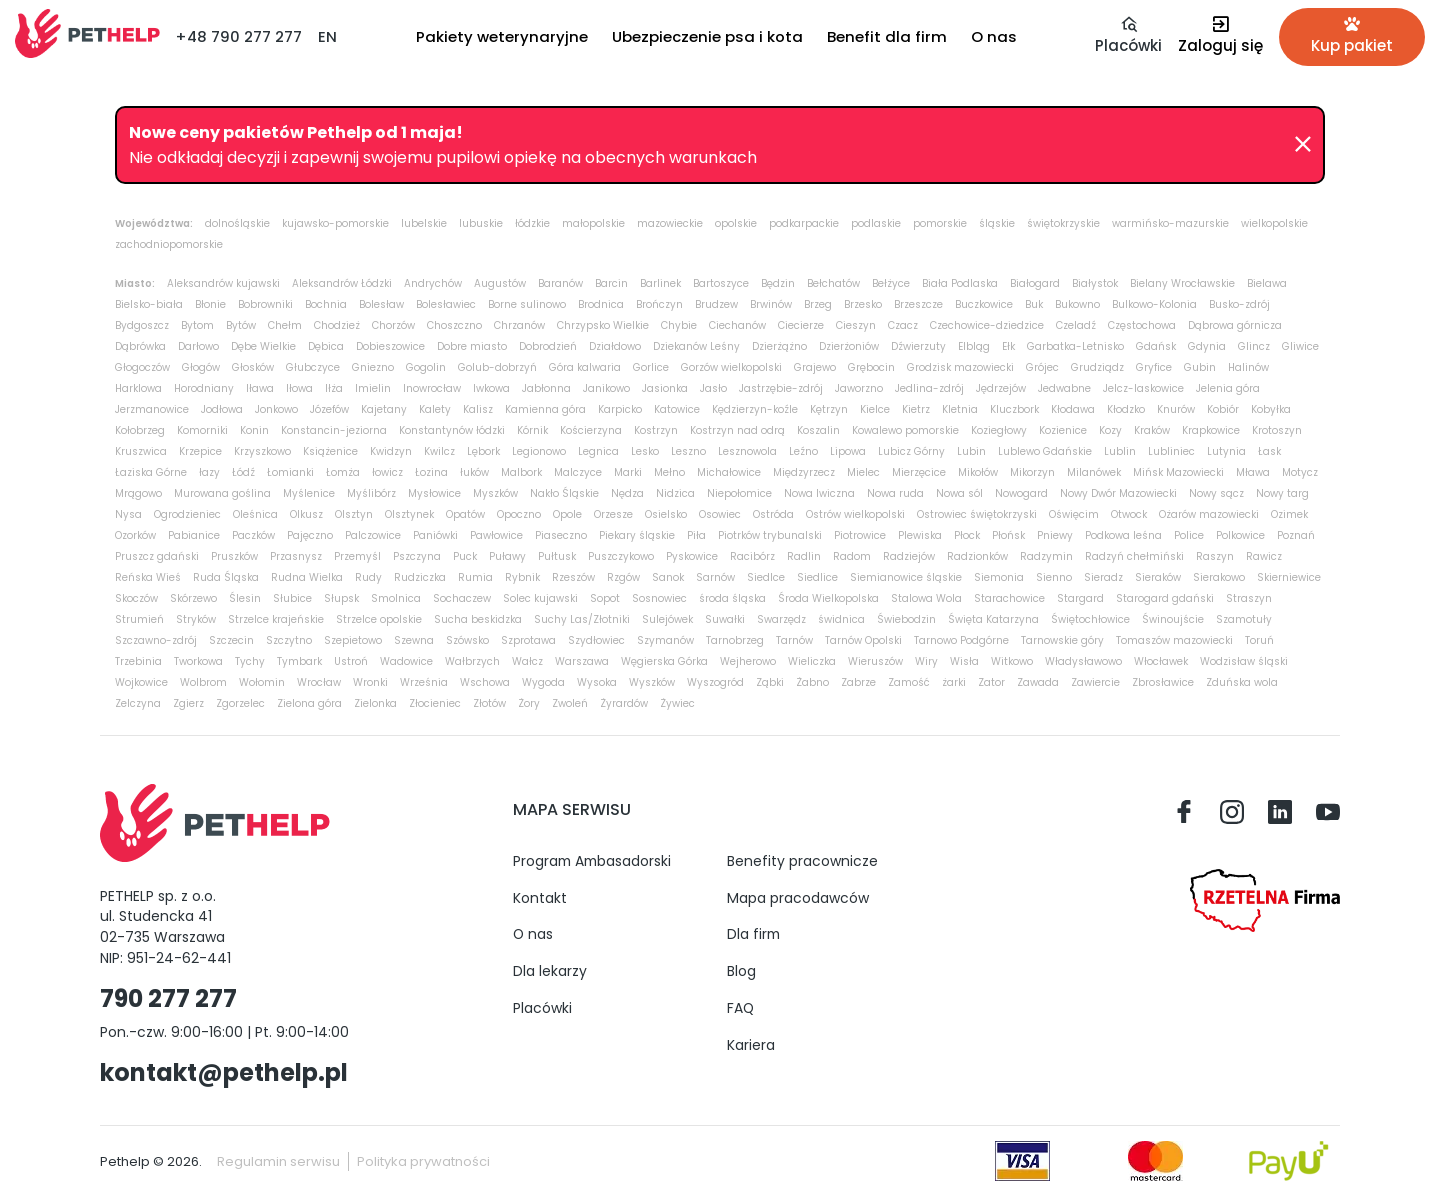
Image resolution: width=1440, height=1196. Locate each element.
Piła (696, 535)
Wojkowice (141, 682)
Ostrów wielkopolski (855, 514)
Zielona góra (309, 703)
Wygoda (543, 682)
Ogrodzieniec (187, 514)
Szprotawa (528, 640)
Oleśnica (255, 514)
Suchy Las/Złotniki (582, 619)
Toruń (1259, 640)
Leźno (803, 451)
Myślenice (309, 493)
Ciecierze (801, 325)
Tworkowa (198, 661)
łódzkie (532, 223)
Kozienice (1063, 430)
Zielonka (375, 703)
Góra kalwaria (585, 367)
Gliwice (1300, 346)
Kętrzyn (829, 409)
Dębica (326, 346)
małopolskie (593, 223)
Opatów (465, 514)
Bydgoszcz (142, 325)
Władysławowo (1083, 661)
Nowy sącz (1216, 493)
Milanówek (1094, 472)
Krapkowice (1211, 430)
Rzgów (623, 577)
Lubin (971, 451)
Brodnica (601, 304)
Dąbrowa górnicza (1235, 325)
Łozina (431, 472)
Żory (529, 703)
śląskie (997, 223)
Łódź (243, 472)
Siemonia (999, 577)
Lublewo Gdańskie (1045, 451)
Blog (741, 971)
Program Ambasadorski (592, 861)
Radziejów (909, 556)
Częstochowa (1142, 325)
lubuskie (481, 223)
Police (1189, 535)
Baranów (560, 283)
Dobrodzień (548, 346)
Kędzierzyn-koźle (755, 409)
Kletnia (960, 409)
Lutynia (1226, 451)
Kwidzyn (391, 451)
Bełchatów (833, 283)
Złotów (489, 703)
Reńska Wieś (148, 577)
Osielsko (666, 514)
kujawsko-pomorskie (335, 223)
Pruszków (234, 556)
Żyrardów (624, 703)
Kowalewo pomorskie (905, 430)
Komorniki (202, 430)
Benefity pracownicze (802, 861)
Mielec (863, 472)
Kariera (751, 1045)
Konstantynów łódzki (452, 430)
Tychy (250, 661)
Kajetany (384, 409)
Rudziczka (420, 577)
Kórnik (532, 430)
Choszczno (454, 325)
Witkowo (1012, 661)
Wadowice (406, 661)
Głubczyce (313, 367)
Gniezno (373, 367)
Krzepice (200, 451)
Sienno (1054, 577)
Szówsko (467, 640)
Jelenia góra (1228, 388)
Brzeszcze (918, 304)
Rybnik (522, 577)
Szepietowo (353, 640)
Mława (1253, 472)
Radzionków (977, 556)
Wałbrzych (472, 661)
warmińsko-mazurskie (1170, 223)
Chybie (679, 325)
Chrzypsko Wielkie (603, 325)
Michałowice (729, 472)
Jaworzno (859, 388)
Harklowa (138, 388)
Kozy (1110, 430)
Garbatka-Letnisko (1075, 346)
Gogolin (426, 367)
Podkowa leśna (1123, 535)
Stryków (196, 619)
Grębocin (871, 367)
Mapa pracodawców (798, 898)
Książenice (330, 451)
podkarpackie (804, 223)
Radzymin (1046, 556)
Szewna (414, 640)
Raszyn (1215, 556)
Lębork (483, 451)
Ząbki (770, 682)
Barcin (611, 283)
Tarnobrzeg (735, 640)
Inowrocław (432, 388)
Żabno (812, 682)
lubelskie (424, 223)
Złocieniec (435, 703)
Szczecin (231, 640)
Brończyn (659, 304)
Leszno (688, 451)
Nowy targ (1282, 493)
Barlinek (660, 283)
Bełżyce (891, 283)
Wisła (964, 661)
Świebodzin (906, 619)
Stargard (1080, 598)
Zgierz (188, 703)
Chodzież (337, 325)
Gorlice (651, 367)
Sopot (605, 598)
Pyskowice (692, 556)
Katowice (677, 409)
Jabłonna (546, 388)
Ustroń (351, 661)
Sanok (668, 577)
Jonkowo (276, 409)
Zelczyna (138, 703)
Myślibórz (371, 493)
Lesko (645, 451)
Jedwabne (1064, 388)
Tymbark (299, 661)
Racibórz (752, 556)
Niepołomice (739, 493)
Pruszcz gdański (157, 556)
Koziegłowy (999, 430)
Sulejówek (667, 619)
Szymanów (665, 640)
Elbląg (974, 346)
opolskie (736, 223)
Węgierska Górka (664, 661)
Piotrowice (860, 535)
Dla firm (753, 934)
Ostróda (773, 514)
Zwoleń (570, 703)
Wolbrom (203, 682)
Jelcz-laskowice (1143, 388)
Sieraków (1158, 577)
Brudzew (716, 304)
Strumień (139, 619)
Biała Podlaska (960, 283)
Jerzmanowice (152, 409)
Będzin (778, 283)
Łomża (343, 472)
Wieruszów (875, 661)
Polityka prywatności (423, 1161)
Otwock (1129, 514)
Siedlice (817, 577)
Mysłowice (434, 493)
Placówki (542, 1008)
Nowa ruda (895, 493)
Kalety (435, 409)
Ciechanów (737, 325)
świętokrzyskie (1063, 223)
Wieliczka (812, 661)
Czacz (903, 325)
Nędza (627, 493)
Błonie (210, 304)
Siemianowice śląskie (906, 577)
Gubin (1200, 367)
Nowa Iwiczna (819, 493)
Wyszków (652, 682)
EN (327, 36)
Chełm (285, 325)
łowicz (387, 472)
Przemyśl (357, 556)
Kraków (1152, 430)
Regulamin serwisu (278, 1161)
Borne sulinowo (527, 304)
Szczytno (289, 640)
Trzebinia (138, 661)
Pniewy (1055, 535)
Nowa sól (959, 493)
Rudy (368, 577)
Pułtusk (557, 556)
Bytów (241, 325)
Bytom (197, 325)
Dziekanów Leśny (696, 346)
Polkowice (1240, 535)
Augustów (500, 283)
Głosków (253, 367)
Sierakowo (1219, 577)
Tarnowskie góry (1062, 640)
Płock (967, 535)
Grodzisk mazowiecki (960, 367)
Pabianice (194, 535)
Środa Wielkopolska (828, 598)
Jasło (713, 388)
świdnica (841, 619)
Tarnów (794, 640)
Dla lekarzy (550, 971)
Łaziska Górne (151, 472)
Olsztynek (409, 514)
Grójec (1042, 367)
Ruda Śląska (226, 577)
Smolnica (396, 598)
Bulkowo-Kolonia (1154, 304)
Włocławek (1161, 661)
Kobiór (1223, 409)
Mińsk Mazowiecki (1178, 472)
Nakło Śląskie (564, 493)
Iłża (334, 388)
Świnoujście (1173, 619)
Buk (1034, 304)
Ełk (1008, 346)
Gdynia (1207, 346)
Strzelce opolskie (379, 619)
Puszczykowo (621, 556)
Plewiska (920, 535)
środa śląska (732, 598)
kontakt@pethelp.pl (224, 1072)
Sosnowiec (659, 598)
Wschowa (485, 682)
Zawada (1038, 682)
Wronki (370, 682)
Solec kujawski (540, 598)
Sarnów (715, 577)
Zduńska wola (1242, 682)
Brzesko (863, 304)
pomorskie (940, 223)
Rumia (475, 577)
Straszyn (1249, 598)
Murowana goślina (222, 493)
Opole (567, 514)
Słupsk (341, 598)
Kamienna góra (545, 409)
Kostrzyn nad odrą (737, 430)
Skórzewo (193, 598)
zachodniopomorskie (169, 244)
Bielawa (1267, 283)
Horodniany (204, 388)
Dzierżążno (779, 346)
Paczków (253, 535)
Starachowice (1009, 598)
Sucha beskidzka (478, 619)
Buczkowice (984, 304)
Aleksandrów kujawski (223, 283)
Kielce (875, 409)
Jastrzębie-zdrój (781, 388)
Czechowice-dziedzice (987, 325)
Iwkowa (491, 388)
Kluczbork (1014, 409)
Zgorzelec (240, 703)
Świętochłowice (1090, 619)
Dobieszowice (390, 346)
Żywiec (677, 703)
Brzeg (818, 304)
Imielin (373, 388)
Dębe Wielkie (263, 346)
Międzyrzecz (804, 472)
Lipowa (848, 451)
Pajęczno (310, 535)
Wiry (926, 661)
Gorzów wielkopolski (731, 367)
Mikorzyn (1032, 472)
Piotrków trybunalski (770, 535)
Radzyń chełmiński (1134, 556)
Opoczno (519, 514)
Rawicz (1264, 556)
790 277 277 (168, 998)
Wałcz (527, 661)
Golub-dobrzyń (497, 367)
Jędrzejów (1001, 388)
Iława (260, 388)
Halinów (1248, 367)
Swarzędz (781, 619)
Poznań (1296, 535)
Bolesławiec (446, 304)
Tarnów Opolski (863, 640)
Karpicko (620, 409)
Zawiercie (1095, 682)
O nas (533, 934)
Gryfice (1154, 367)
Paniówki (435, 535)
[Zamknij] (1303, 145)
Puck (465, 556)
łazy (209, 472)
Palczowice (373, 535)
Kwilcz (439, 451)
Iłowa (299, 388)
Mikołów (978, 472)
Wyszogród (715, 682)
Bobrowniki (265, 304)
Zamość (909, 682)
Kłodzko (1126, 409)
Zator (991, 682)
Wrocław (319, 682)
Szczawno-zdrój (156, 640)
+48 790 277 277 (238, 36)
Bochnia (326, 304)
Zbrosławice (1163, 682)
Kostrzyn (656, 430)
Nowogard (1021, 493)
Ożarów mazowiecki (1209, 514)
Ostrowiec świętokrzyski (977, 514)
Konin (254, 430)
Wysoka (597, 682)
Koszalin (818, 430)
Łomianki (290, 472)
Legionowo (539, 451)
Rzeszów (573, 577)
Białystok (1095, 283)
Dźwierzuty (918, 346)
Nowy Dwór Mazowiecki (1118, 493)
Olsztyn (354, 514)
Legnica (598, 451)
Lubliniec (1171, 451)
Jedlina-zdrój (929, 388)
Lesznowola (747, 451)
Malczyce (578, 472)
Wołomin (262, 682)
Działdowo (615, 346)
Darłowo (198, 346)
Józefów (329, 409)
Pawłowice (496, 535)
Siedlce (766, 577)
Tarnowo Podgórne (961, 640)
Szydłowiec (596, 640)
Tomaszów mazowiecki (1174, 640)
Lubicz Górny (911, 451)
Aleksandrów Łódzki (342, 283)
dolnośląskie (237, 223)
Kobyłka (1271, 409)
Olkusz (306, 514)
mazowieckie (670, 223)
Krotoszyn (1277, 430)
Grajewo (815, 367)
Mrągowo (138, 493)
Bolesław (381, 304)
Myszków (495, 493)
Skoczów (136, 598)
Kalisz (478, 409)
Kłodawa (1073, 409)
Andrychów (433, 283)
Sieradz (1103, 577)
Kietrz (916, 409)
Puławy (507, 556)
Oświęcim (1074, 514)
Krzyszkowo (262, 451)
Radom (852, 556)
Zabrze (858, 682)
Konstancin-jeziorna (334, 430)
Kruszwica (141, 451)
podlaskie (876, 223)
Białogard (1035, 283)
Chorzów (393, 325)
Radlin (804, 556)
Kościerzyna (591, 430)
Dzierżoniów (849, 346)
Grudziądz (1097, 367)
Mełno (669, 472)
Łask (1269, 451)
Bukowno (1077, 304)
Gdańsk (1156, 346)
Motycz (1300, 472)
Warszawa (582, 661)
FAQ (740, 1008)
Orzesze (613, 514)
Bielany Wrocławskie (1182, 283)
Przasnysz (296, 556)
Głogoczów (142, 367)
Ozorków (135, 535)
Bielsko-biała (149, 304)
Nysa (128, 514)
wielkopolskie (1274, 223)
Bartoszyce (721, 283)
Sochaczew (462, 598)
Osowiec (720, 514)
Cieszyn (856, 325)
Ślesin (245, 598)
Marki (628, 472)
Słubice (292, 598)
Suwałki (725, 619)
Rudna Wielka (307, 577)
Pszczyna (417, 556)
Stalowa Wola (926, 598)
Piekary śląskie (637, 535)
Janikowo (606, 388)
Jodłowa (222, 409)
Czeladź (1076, 325)
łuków (474, 472)
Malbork (521, 472)
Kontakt (540, 898)
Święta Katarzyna (993, 619)
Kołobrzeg (140, 430)
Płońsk (1008, 535)
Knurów (1176, 409)
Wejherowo (748, 661)
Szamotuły (1244, 619)
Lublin (1120, 451)
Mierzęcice (919, 472)
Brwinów (771, 304)
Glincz (1254, 346)
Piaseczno (561, 535)
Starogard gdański (1165, 598)
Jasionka (665, 388)
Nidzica (675, 493)
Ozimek (1289, 514)
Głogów (201, 367)
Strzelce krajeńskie (276, 619)
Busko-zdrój (1239, 304)
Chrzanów (519, 325)
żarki (954, 682)
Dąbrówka (140, 346)
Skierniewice (1289, 577)
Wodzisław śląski (1244, 661)
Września (424, 682)
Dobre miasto (472, 346)
